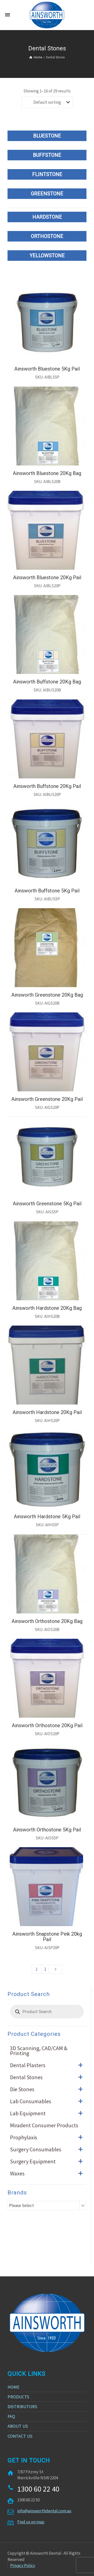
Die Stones (48, 2089)
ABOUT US (18, 2426)
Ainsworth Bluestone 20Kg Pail (47, 577)
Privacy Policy (22, 2565)
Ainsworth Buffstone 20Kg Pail (47, 786)
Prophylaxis (48, 2137)
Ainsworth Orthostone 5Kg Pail (47, 1830)
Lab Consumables (48, 2101)
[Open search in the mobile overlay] (47, 2011)
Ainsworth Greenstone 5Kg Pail (47, 1204)
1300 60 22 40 (38, 2489)
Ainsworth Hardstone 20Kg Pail (47, 1412)
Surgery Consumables (48, 2149)
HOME (14, 2387)
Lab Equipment (48, 2113)
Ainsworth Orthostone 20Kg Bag (47, 1621)
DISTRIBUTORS (22, 2406)
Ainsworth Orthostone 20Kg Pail (47, 1725)
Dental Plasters (48, 2065)
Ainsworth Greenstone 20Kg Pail (47, 1099)
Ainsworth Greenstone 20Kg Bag (47, 995)
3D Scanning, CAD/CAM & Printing (38, 2051)
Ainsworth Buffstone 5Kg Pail (47, 891)
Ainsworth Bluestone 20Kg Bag (47, 473)
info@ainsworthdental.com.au (44, 2511)
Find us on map (30, 2522)
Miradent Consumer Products (44, 2125)
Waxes (48, 2173)
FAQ (11, 2416)
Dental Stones (48, 2077)
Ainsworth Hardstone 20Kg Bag (47, 1308)
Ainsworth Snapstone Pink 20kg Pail (47, 1936)
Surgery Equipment (48, 2161)
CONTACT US (20, 2436)
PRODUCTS (18, 2397)
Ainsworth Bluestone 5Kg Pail (47, 369)
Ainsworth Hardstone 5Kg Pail (47, 1516)
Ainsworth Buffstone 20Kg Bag (47, 682)
